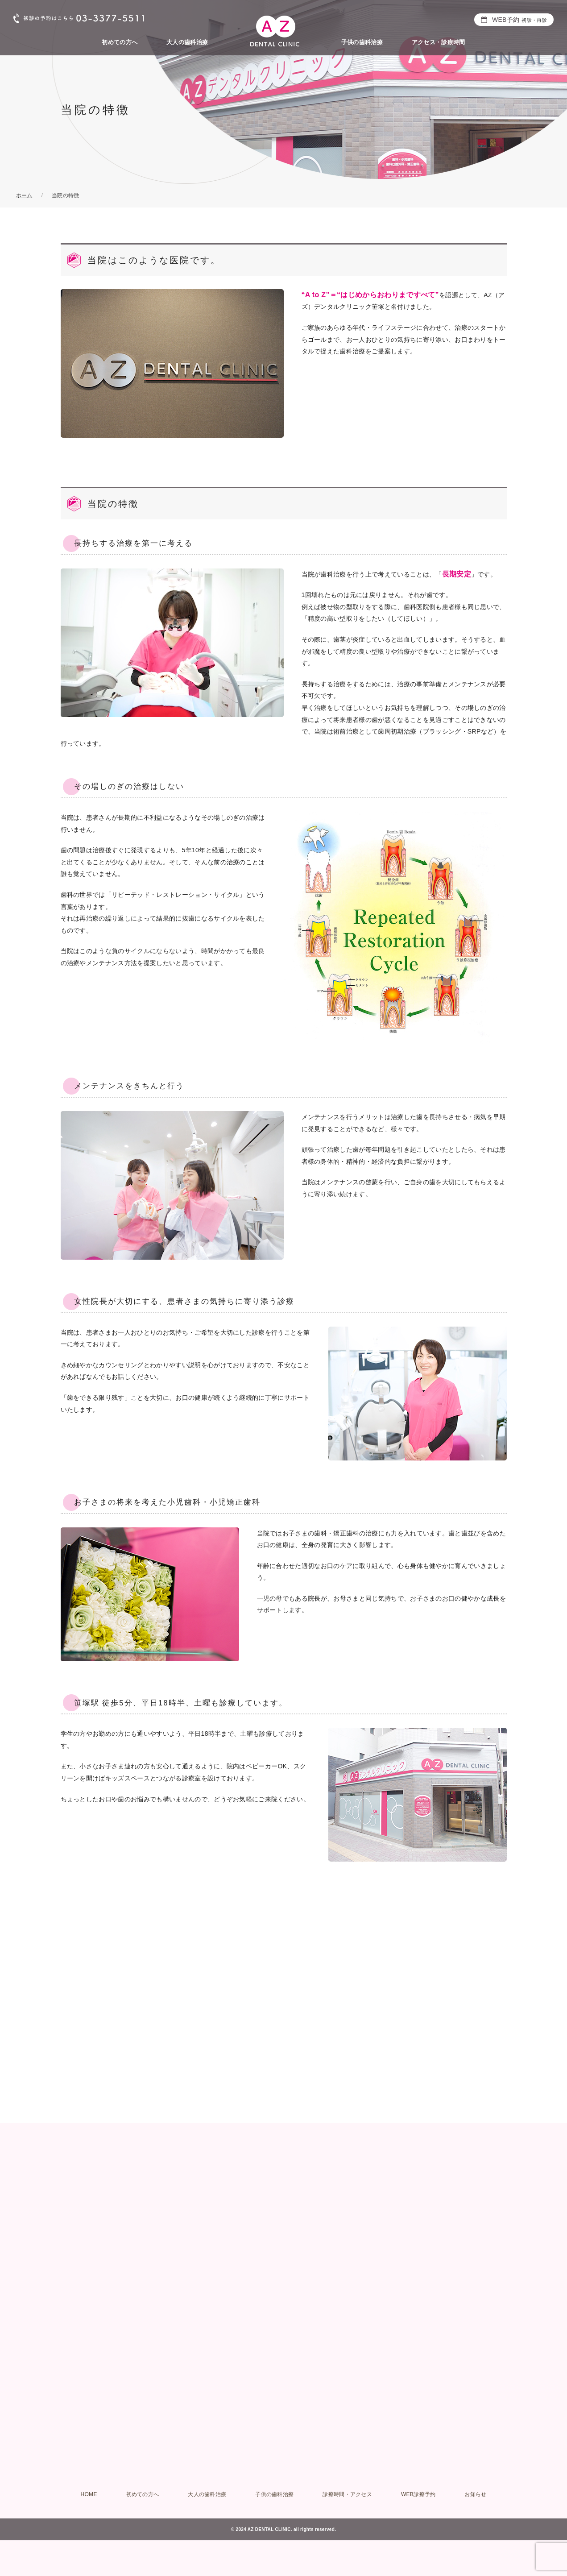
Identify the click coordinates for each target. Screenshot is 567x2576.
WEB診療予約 (418, 2494)
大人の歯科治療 (187, 42)
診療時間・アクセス (347, 2494)
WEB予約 (519, 19)
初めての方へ (119, 42)
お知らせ (475, 2494)
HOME (88, 2494)
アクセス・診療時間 (438, 42)
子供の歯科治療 (362, 42)
